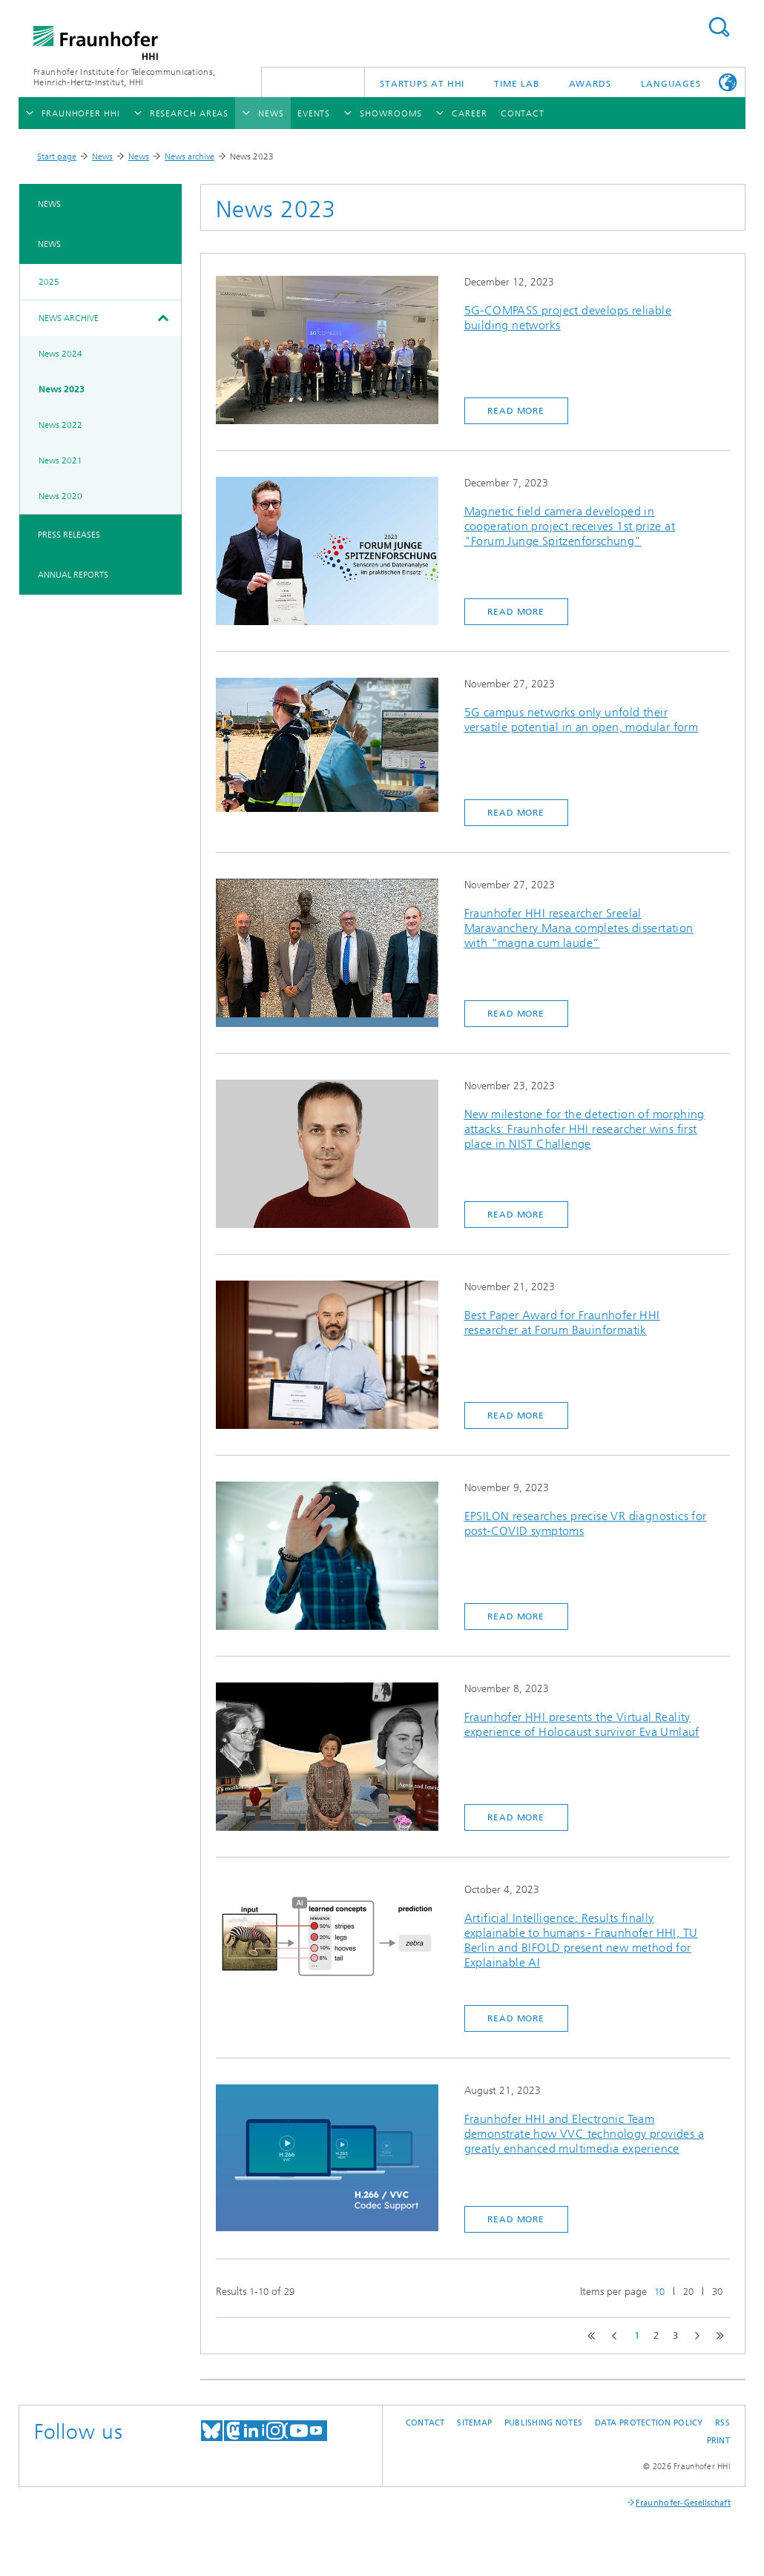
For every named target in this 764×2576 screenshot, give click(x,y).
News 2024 (60, 354)
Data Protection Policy (649, 2423)
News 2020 (60, 496)
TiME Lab (516, 84)
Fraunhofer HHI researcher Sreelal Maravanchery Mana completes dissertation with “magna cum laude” (579, 928)
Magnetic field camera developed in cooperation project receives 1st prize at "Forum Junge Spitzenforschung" (569, 526)
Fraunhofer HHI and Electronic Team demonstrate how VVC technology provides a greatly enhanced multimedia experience (584, 2134)
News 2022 (60, 425)
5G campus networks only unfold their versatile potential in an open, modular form (581, 719)
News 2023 (62, 389)
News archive (189, 156)
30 (717, 2291)
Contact (425, 2423)
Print (718, 2440)
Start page (56, 156)
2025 (49, 282)
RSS (722, 2423)
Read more (515, 411)
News (102, 156)
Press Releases (69, 534)
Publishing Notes (543, 2423)
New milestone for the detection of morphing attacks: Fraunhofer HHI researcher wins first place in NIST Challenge (584, 1129)
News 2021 (60, 460)
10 (659, 2291)
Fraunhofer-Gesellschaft (683, 2503)
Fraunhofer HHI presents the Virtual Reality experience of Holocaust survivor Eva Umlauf (581, 1724)
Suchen (719, 27)
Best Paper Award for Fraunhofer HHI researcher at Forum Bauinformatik (562, 1322)
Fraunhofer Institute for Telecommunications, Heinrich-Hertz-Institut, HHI (124, 77)
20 (688, 2291)
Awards (590, 84)
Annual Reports (73, 574)
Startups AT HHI (422, 84)
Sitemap (474, 2423)
